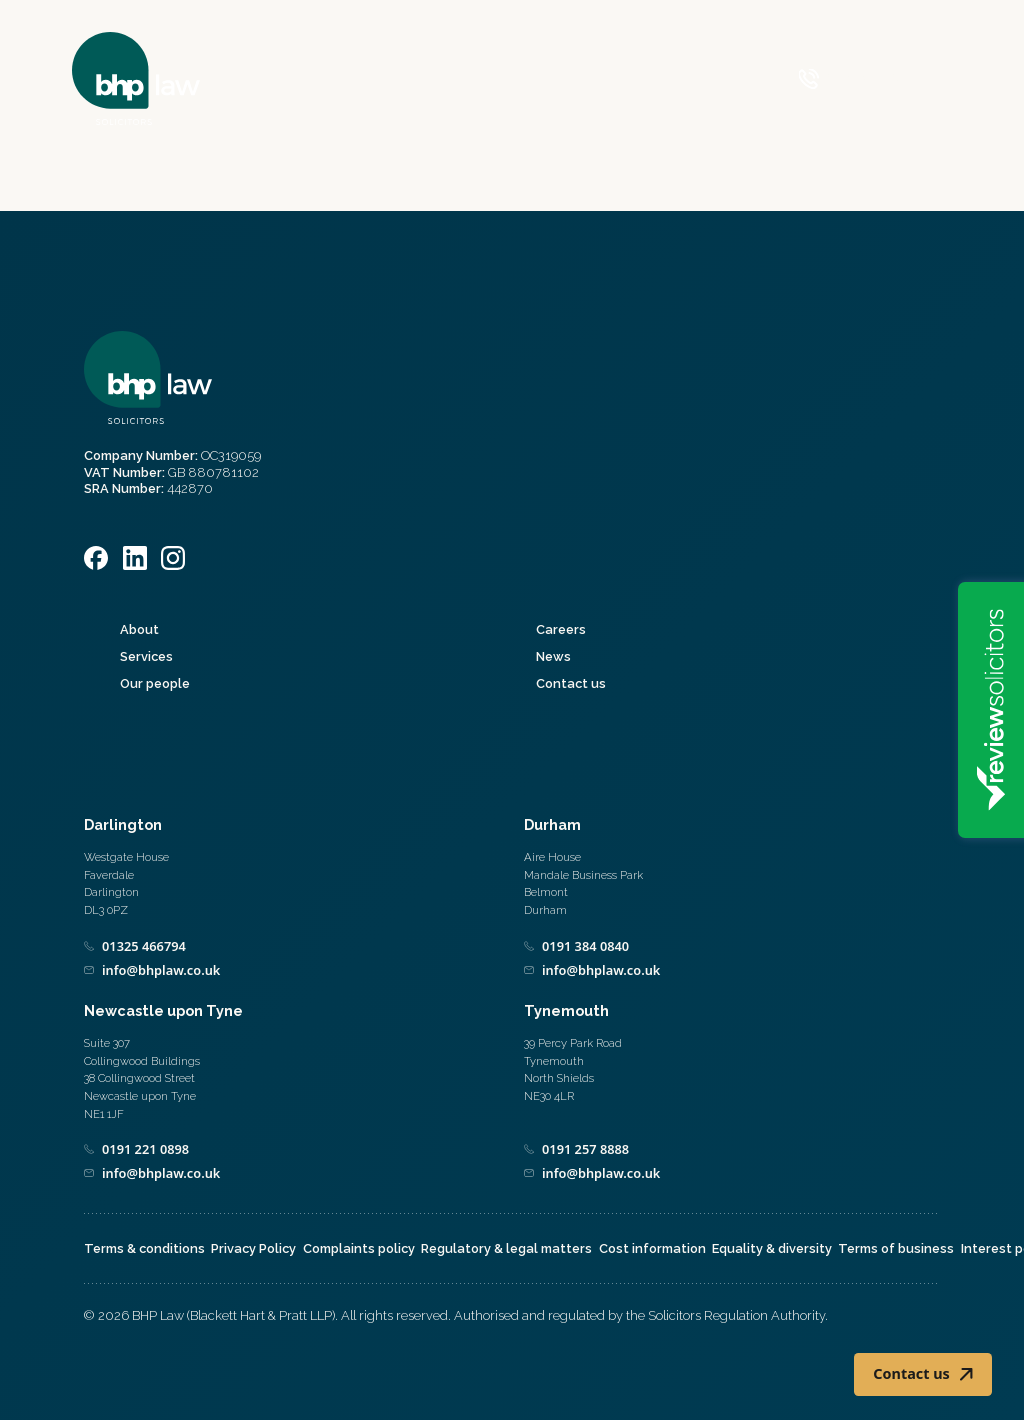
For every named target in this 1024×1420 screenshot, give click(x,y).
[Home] (136, 78)
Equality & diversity (772, 1248)
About (139, 629)
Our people (155, 683)
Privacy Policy (253, 1248)
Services (146, 656)
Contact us (571, 683)
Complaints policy (359, 1248)
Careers (561, 629)
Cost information (652, 1248)
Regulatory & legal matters (506, 1248)
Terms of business (896, 1248)
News (553, 656)
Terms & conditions (144, 1248)
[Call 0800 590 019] (848, 79)
